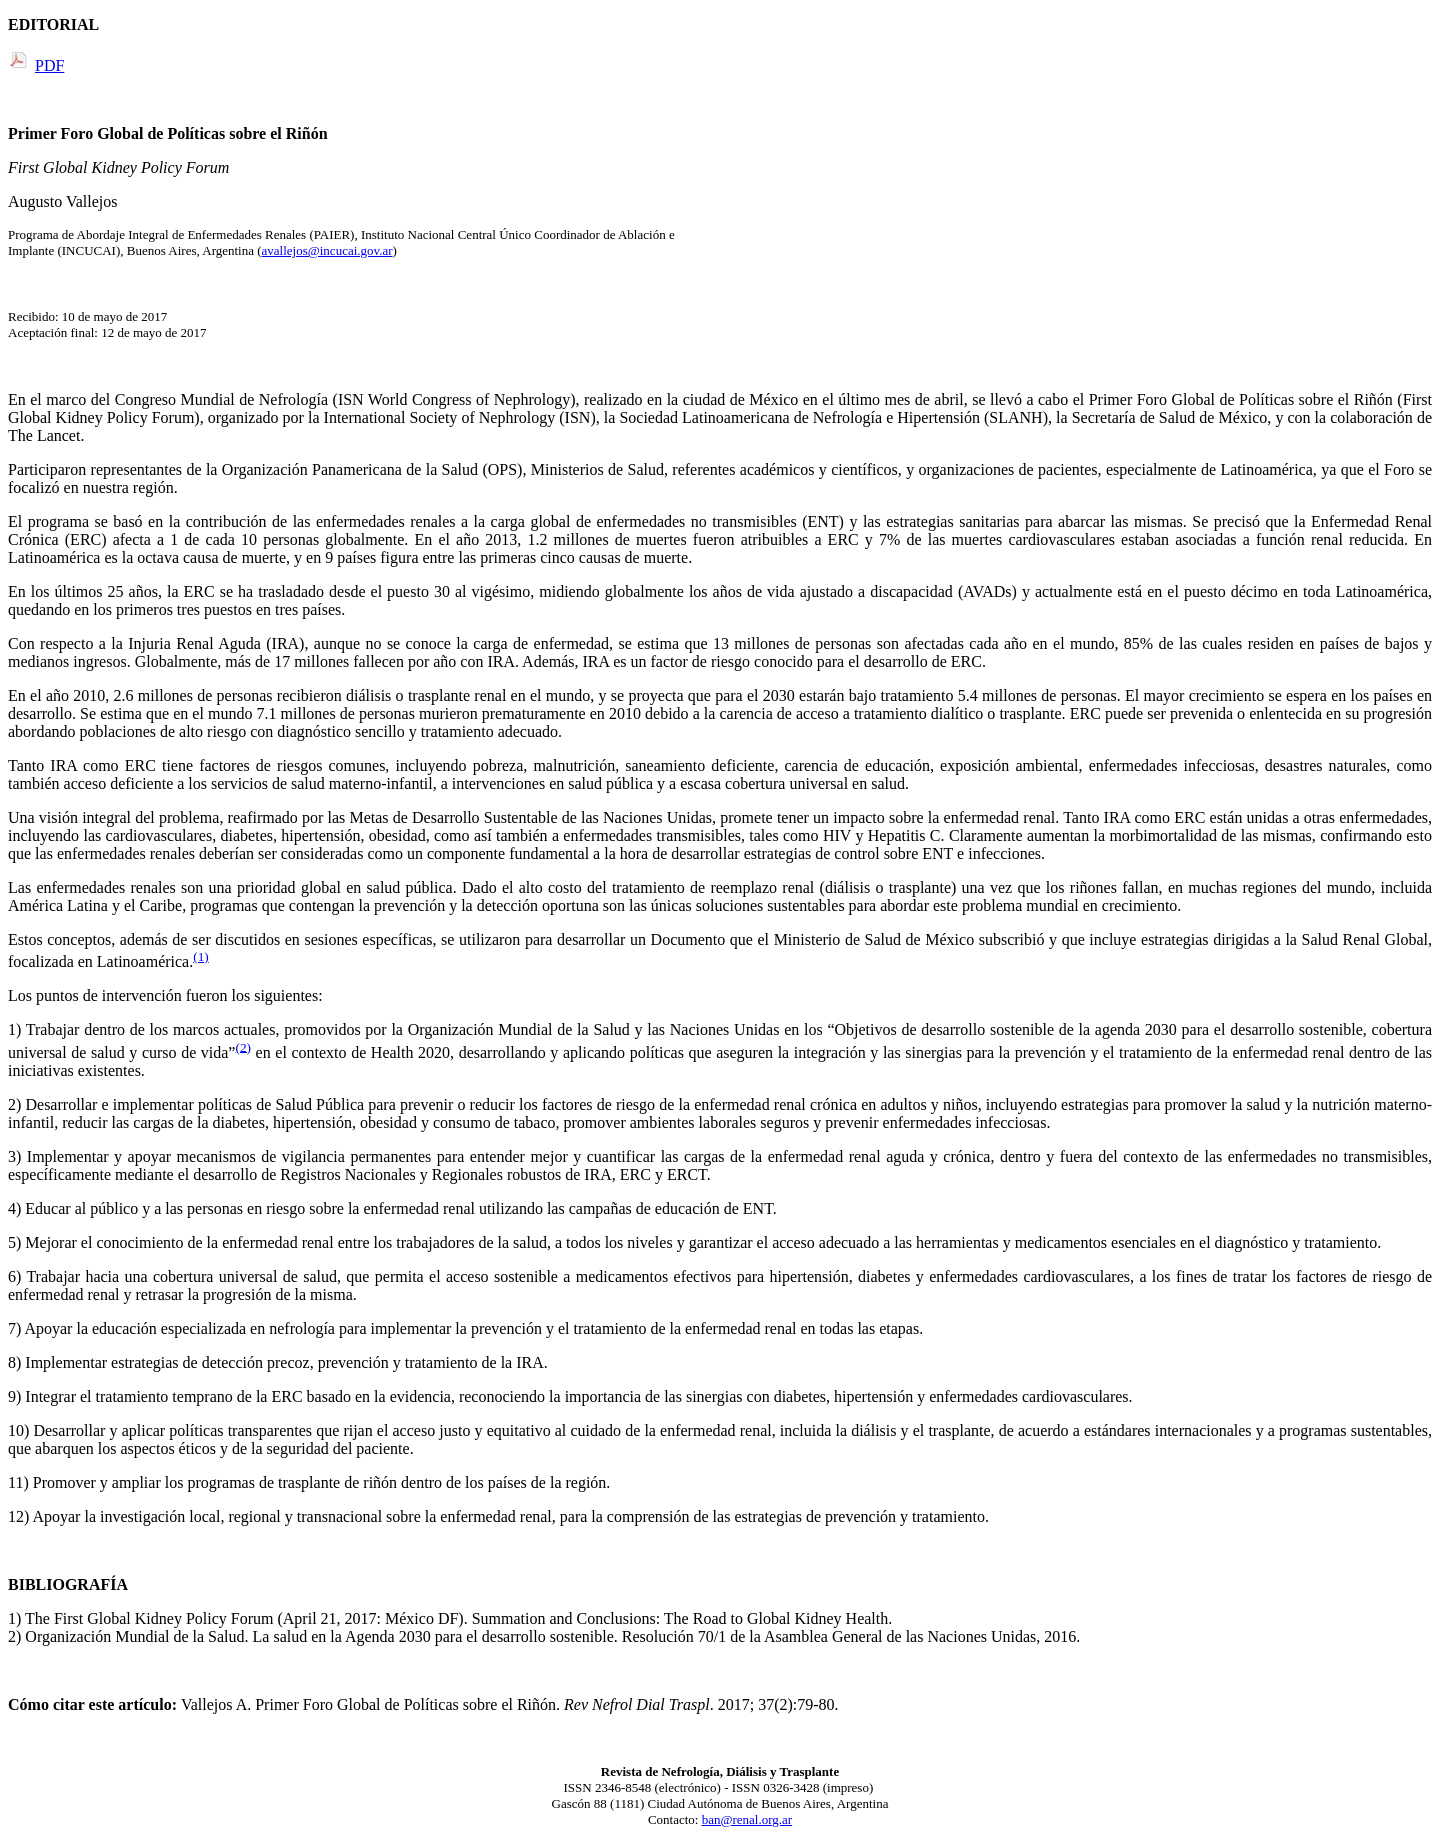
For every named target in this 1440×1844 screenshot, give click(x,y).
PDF (49, 65)
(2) (243, 1046)
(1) (201, 956)
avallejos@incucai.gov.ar (327, 250)
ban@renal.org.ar (747, 1819)
